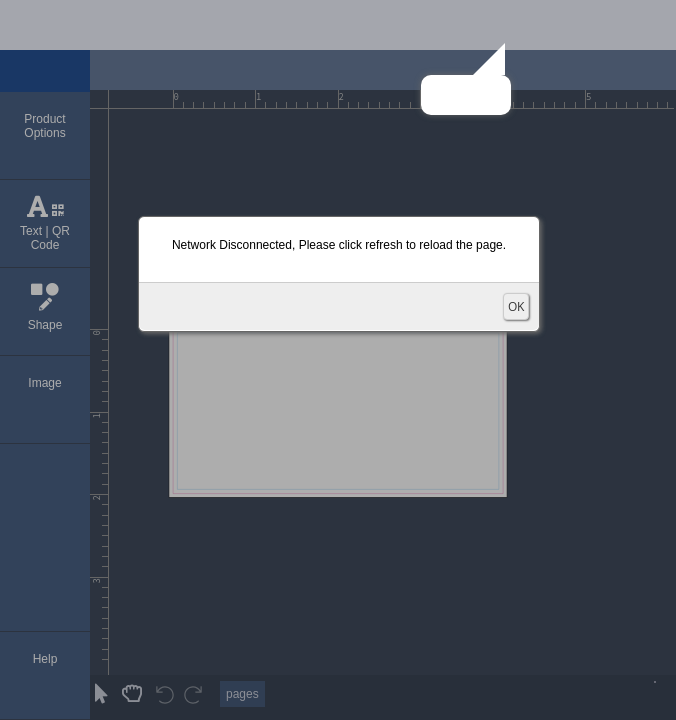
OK (516, 306)
